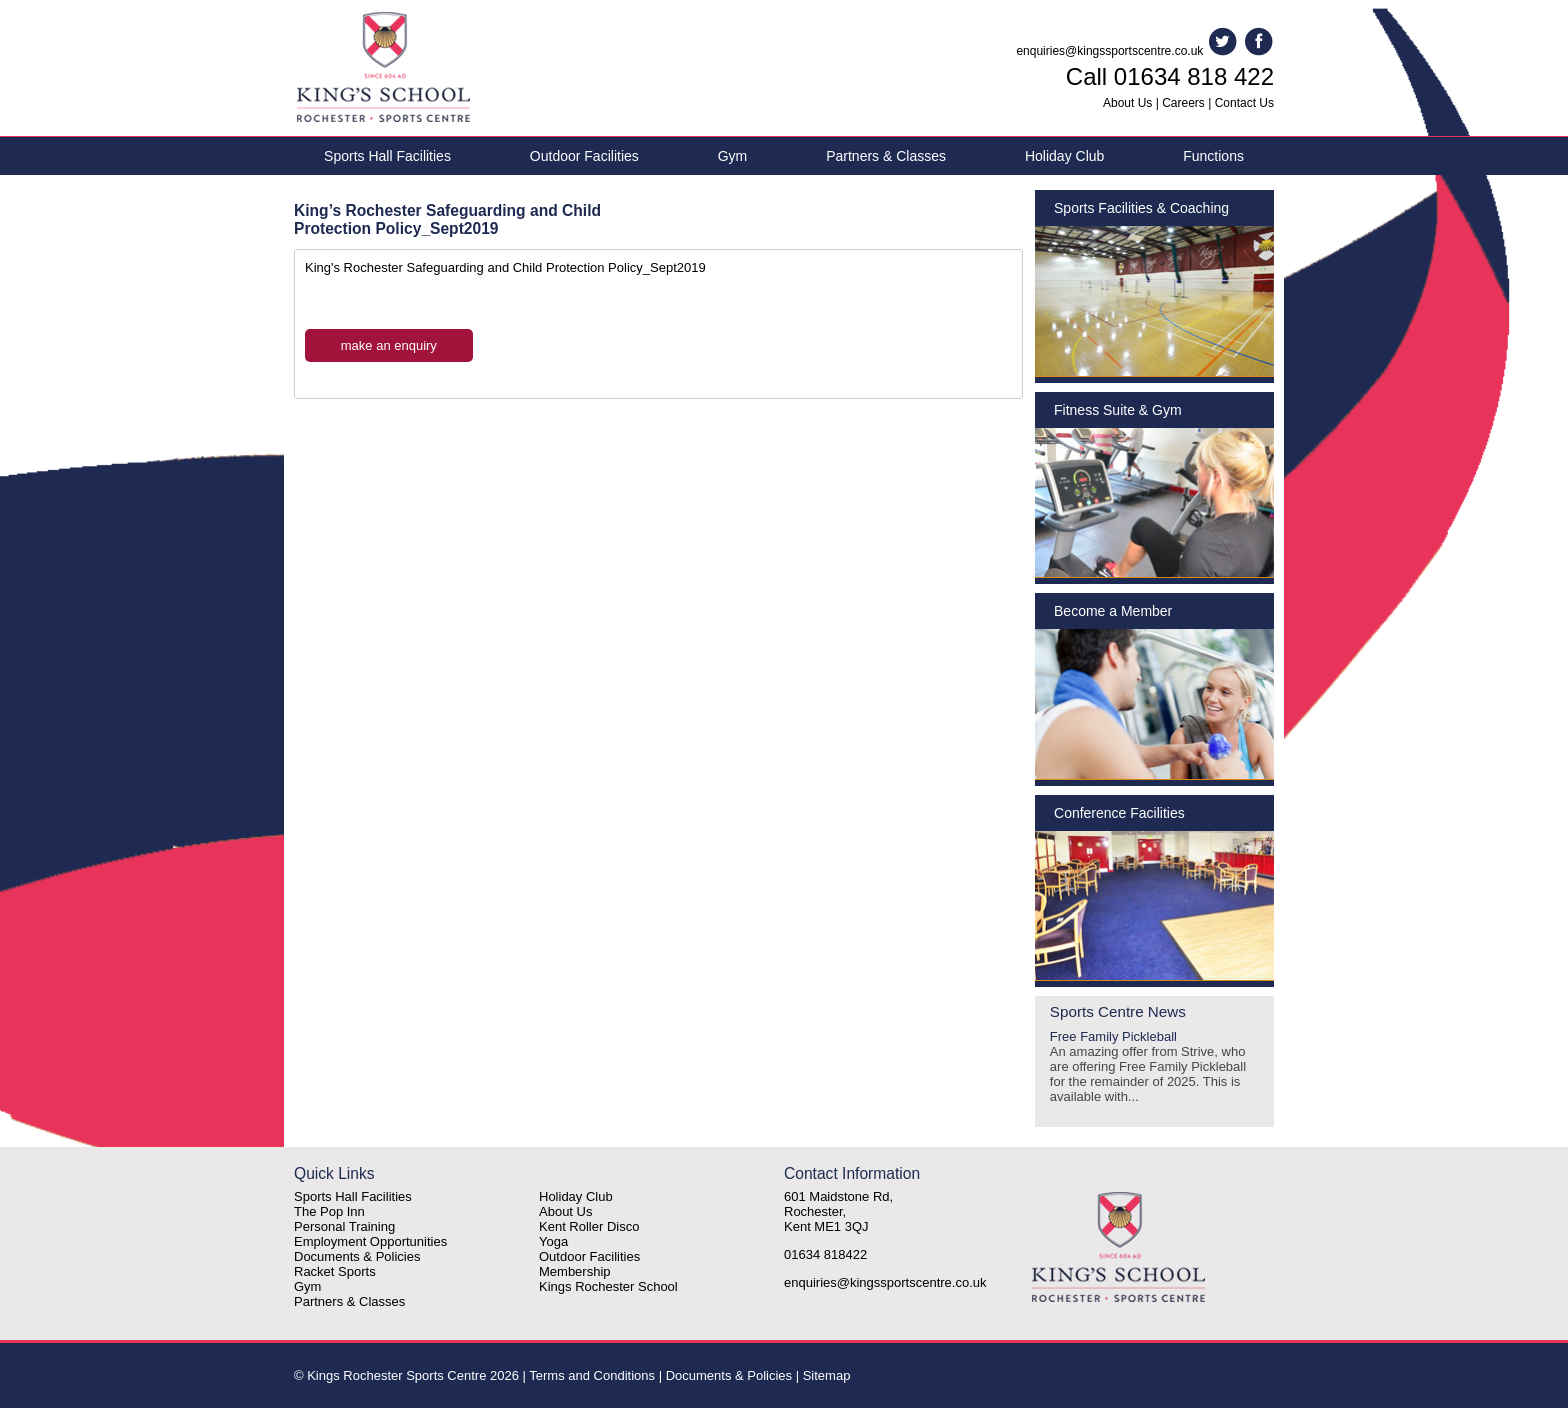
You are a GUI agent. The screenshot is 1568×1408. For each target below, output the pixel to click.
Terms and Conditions (592, 1375)
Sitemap (827, 1375)
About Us (1127, 103)
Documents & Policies (357, 1256)
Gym (733, 156)
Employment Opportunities (370, 1241)
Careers (1183, 103)
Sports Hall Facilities (387, 156)
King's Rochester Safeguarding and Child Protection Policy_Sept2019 (505, 267)
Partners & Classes (886, 156)
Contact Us (1244, 103)
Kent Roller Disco (589, 1226)
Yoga (553, 1241)
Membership (575, 1271)
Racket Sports (335, 1271)
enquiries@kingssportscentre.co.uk (1109, 51)
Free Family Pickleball (1154, 1066)
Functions (1213, 156)
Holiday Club (1064, 156)
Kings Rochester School (608, 1286)
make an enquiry (389, 345)
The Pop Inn (329, 1211)
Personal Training (344, 1226)
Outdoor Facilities (584, 156)
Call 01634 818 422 (1170, 76)
